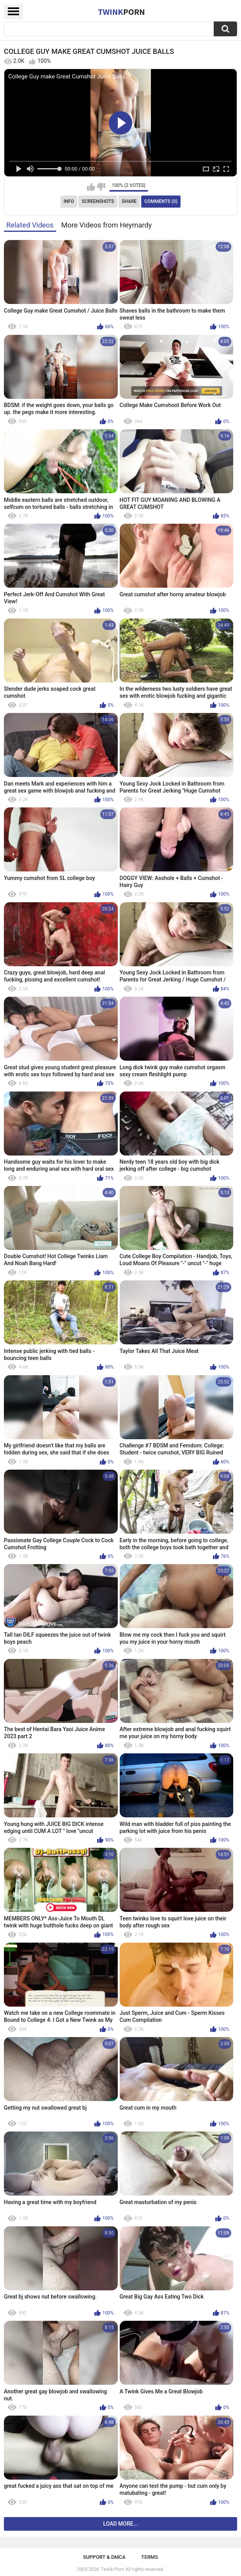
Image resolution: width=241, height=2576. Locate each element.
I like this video (91, 187)
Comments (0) (160, 201)
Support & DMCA (104, 2557)
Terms (149, 2557)
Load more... (120, 2524)
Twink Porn (112, 2569)
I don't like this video (101, 187)
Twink (121, 11)
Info (69, 201)
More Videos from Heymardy (106, 225)
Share (129, 201)
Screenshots (98, 201)
